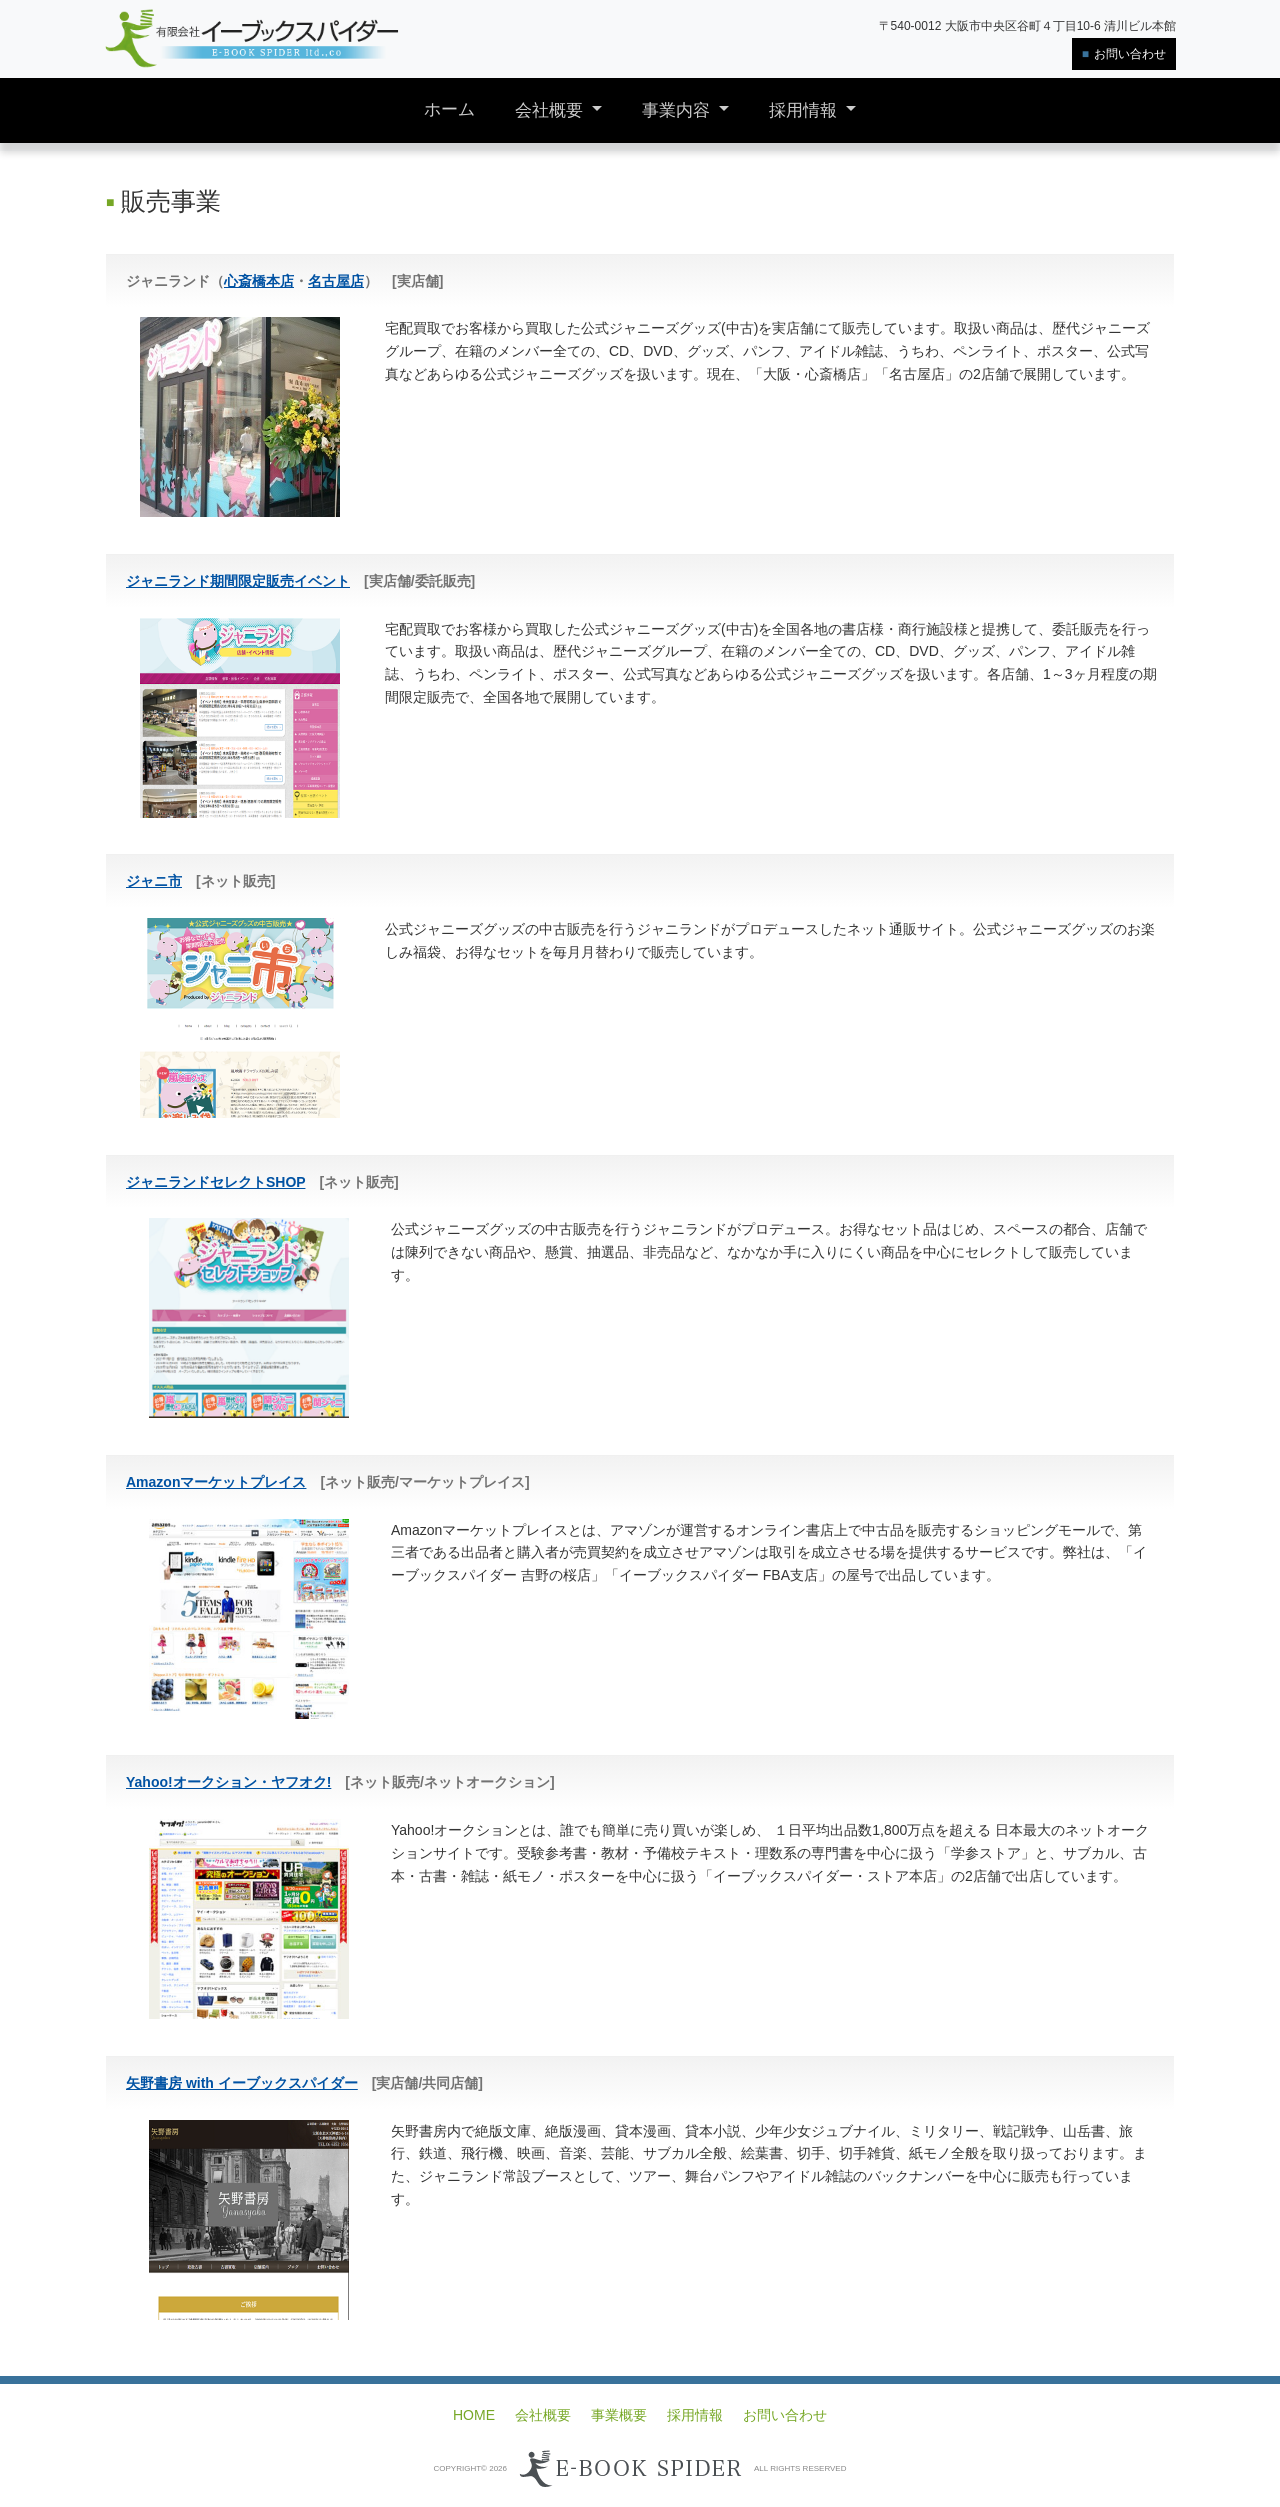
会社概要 (551, 110)
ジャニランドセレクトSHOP (215, 1182)
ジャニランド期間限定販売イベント (238, 581)
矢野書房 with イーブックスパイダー (242, 2083)
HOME (474, 2415)
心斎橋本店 (259, 281)
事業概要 (619, 2415)
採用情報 (805, 110)
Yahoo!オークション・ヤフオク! (228, 1782)
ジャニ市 (154, 881)
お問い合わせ (1130, 54)
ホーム (449, 109)
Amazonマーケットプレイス (216, 1482)
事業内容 (678, 110)
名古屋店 (336, 281)
